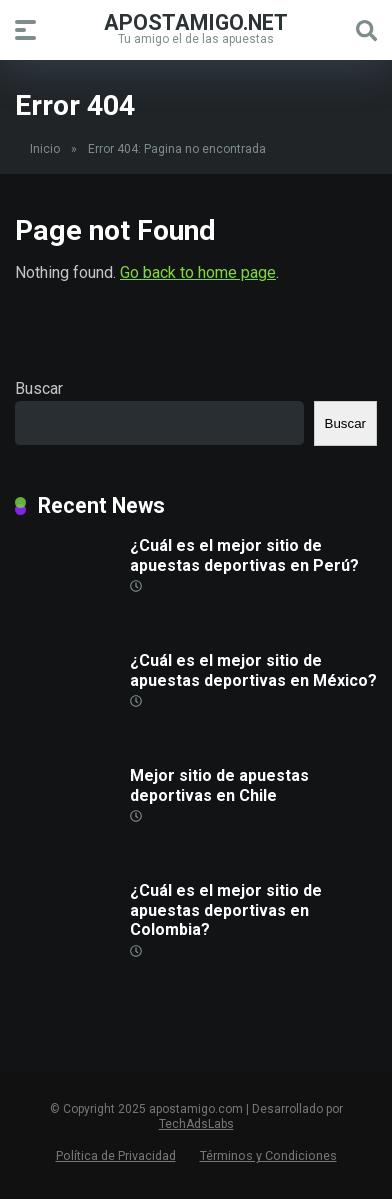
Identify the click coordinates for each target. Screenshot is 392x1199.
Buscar (39, 388)
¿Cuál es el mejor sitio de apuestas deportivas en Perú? (244, 555)
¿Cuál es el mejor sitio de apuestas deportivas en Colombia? (226, 909)
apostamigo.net (196, 21)
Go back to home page (198, 272)
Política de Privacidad (116, 1155)
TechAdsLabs (196, 1124)
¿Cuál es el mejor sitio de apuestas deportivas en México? (253, 670)
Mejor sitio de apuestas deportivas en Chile (219, 785)
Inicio (45, 149)
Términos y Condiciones (268, 1155)
